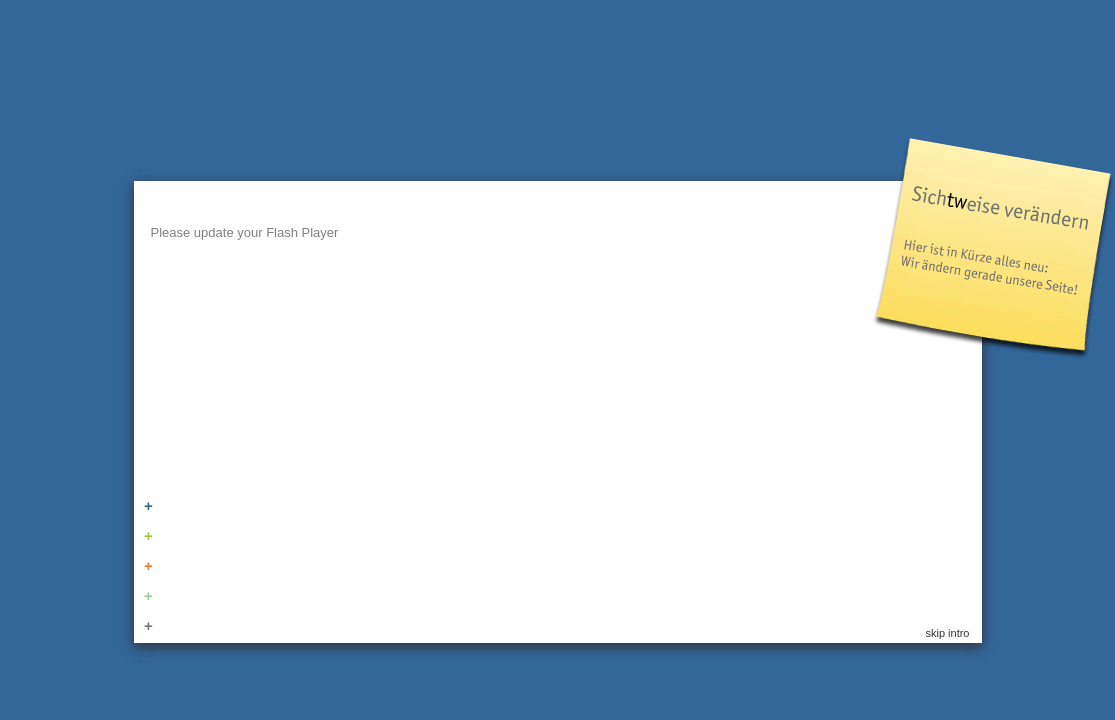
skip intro (947, 633)
